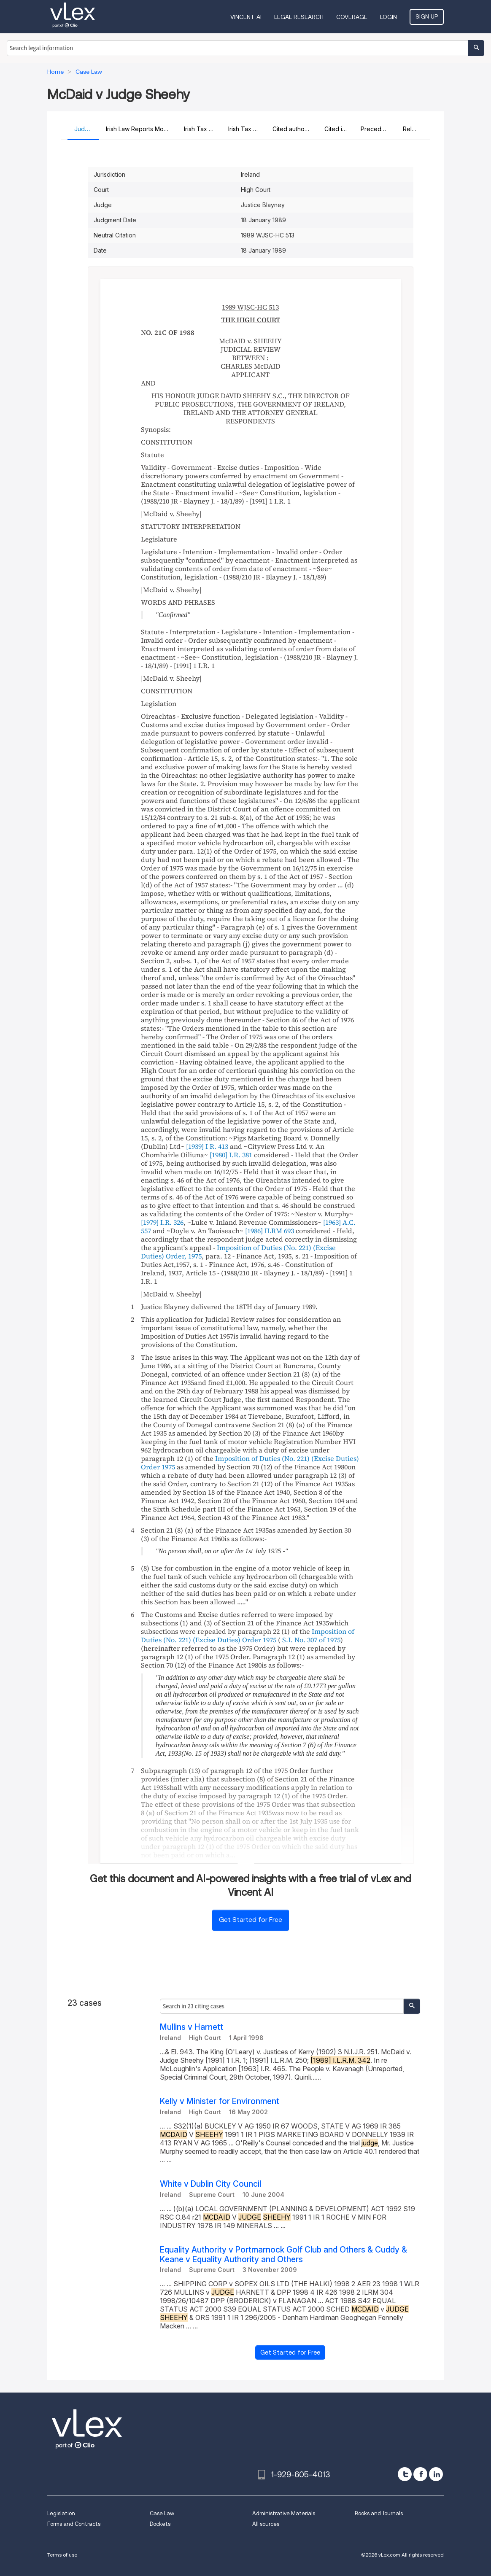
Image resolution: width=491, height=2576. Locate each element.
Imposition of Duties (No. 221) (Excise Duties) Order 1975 (250, 1462)
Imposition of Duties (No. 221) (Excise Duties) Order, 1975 (238, 1252)
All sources (265, 2524)
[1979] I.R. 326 (162, 1222)
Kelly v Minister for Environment (219, 2101)
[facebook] (420, 2474)
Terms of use (62, 2554)
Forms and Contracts (73, 2524)
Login (388, 16)
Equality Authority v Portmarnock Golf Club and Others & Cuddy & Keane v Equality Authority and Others (283, 2254)
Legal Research (299, 16)
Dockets (160, 2524)
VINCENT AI (246, 16)
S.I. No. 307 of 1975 (311, 1639)
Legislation (61, 2513)
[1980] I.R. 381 (231, 1154)
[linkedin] (436, 2474)
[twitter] (405, 2474)
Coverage (351, 16)
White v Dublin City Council (210, 2184)
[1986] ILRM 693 (269, 1230)
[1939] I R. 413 (207, 1146)
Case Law (162, 2513)
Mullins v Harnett (191, 2027)
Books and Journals (379, 2513)
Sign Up (426, 16)
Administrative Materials (283, 2513)
